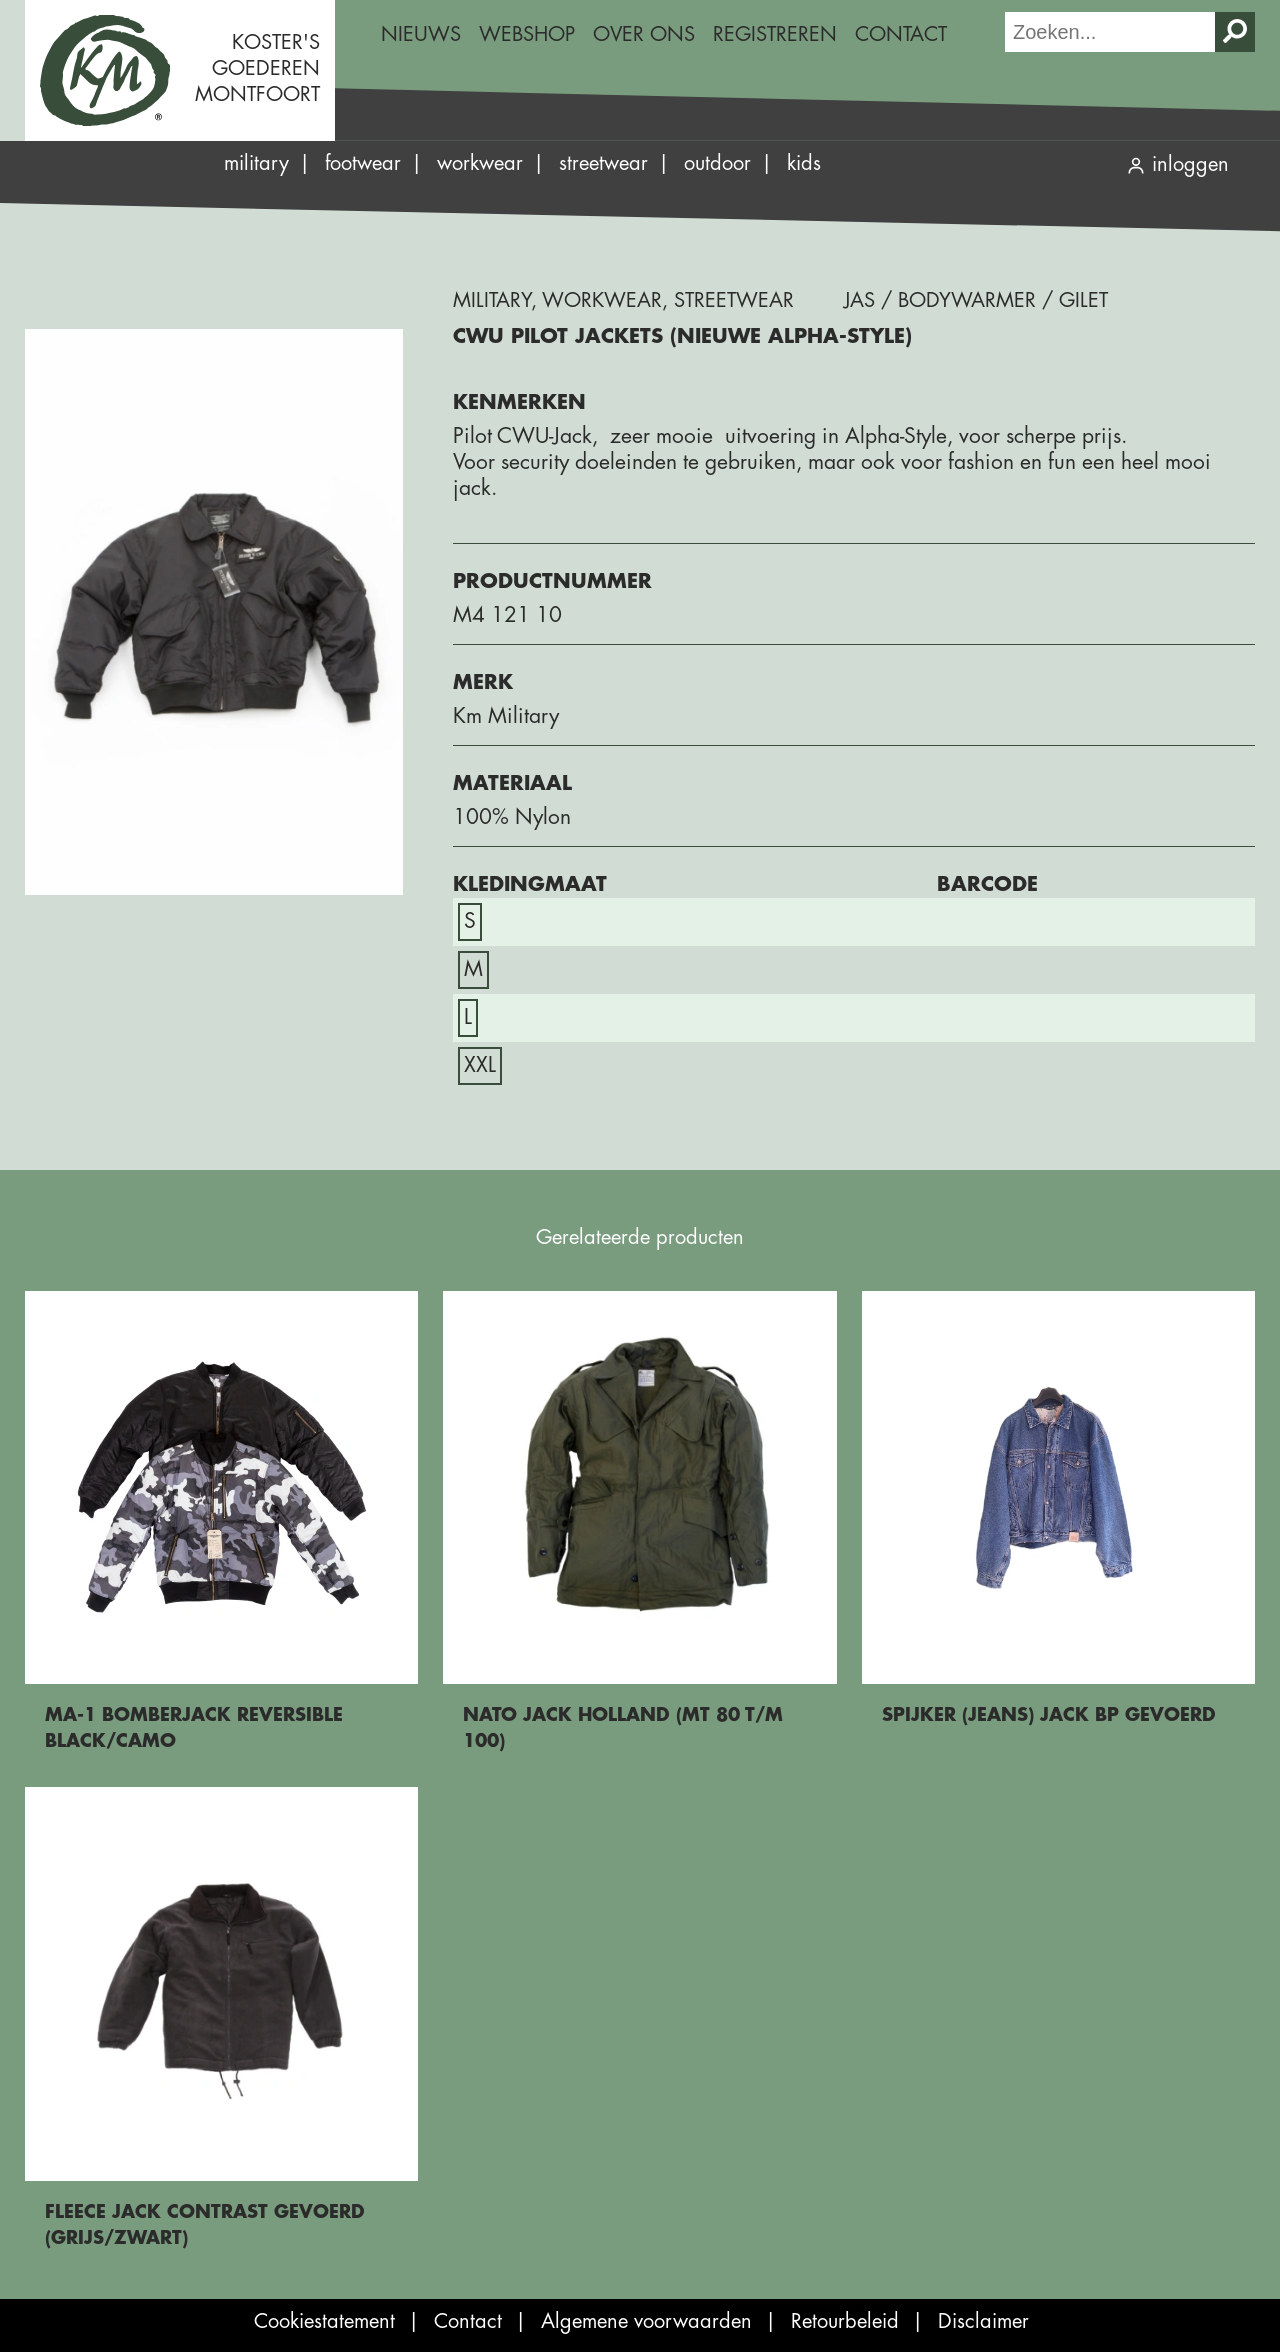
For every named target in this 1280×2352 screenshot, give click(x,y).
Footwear (363, 163)
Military (256, 163)
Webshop (527, 34)
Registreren (775, 34)
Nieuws (421, 34)
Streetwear (603, 163)
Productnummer (552, 581)
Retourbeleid (845, 2321)
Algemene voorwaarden (646, 2321)
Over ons (644, 34)
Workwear (480, 163)
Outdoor (717, 163)
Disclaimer (983, 2321)
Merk (483, 682)
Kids (804, 163)
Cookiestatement (324, 2321)
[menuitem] (421, 35)
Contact (901, 34)
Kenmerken (519, 402)
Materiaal (512, 783)
